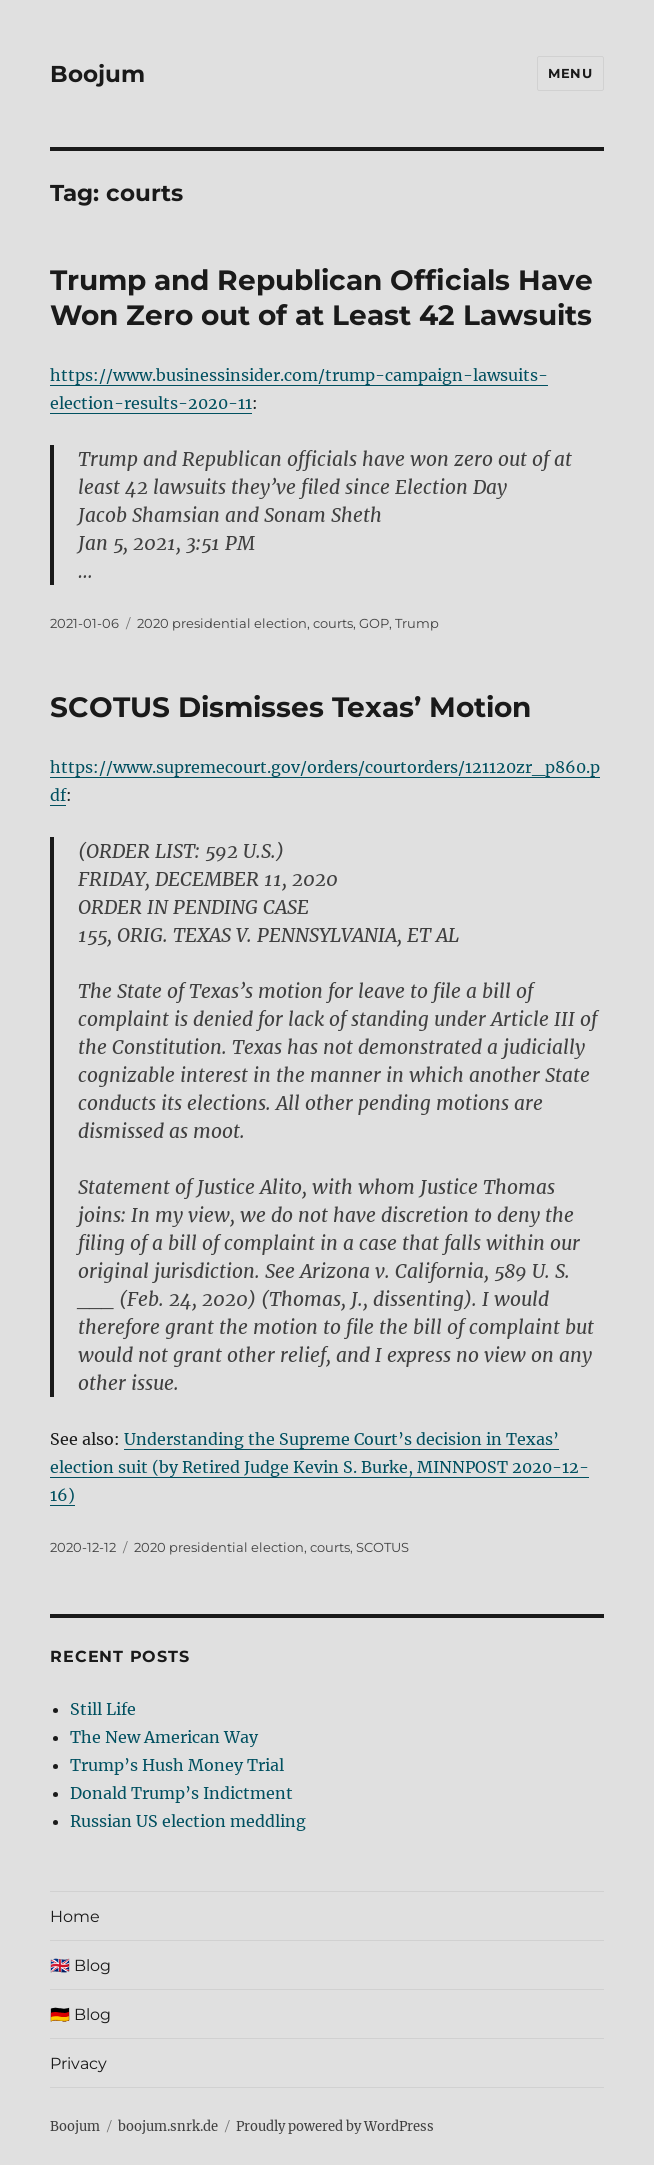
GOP (374, 623)
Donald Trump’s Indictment (181, 1793)
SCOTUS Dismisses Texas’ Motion (290, 707)
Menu (570, 73)
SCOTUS (382, 1547)
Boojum (97, 74)
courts (333, 623)
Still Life (103, 1709)
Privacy (78, 2063)
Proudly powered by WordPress (335, 2126)
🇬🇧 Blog (80, 1965)
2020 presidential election (222, 623)
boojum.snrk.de (168, 2126)
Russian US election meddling (188, 1821)
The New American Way (164, 1737)
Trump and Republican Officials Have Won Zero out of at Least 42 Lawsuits (321, 297)
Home (75, 1916)
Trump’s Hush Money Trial (177, 1765)
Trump (417, 623)
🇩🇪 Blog (80, 2014)
